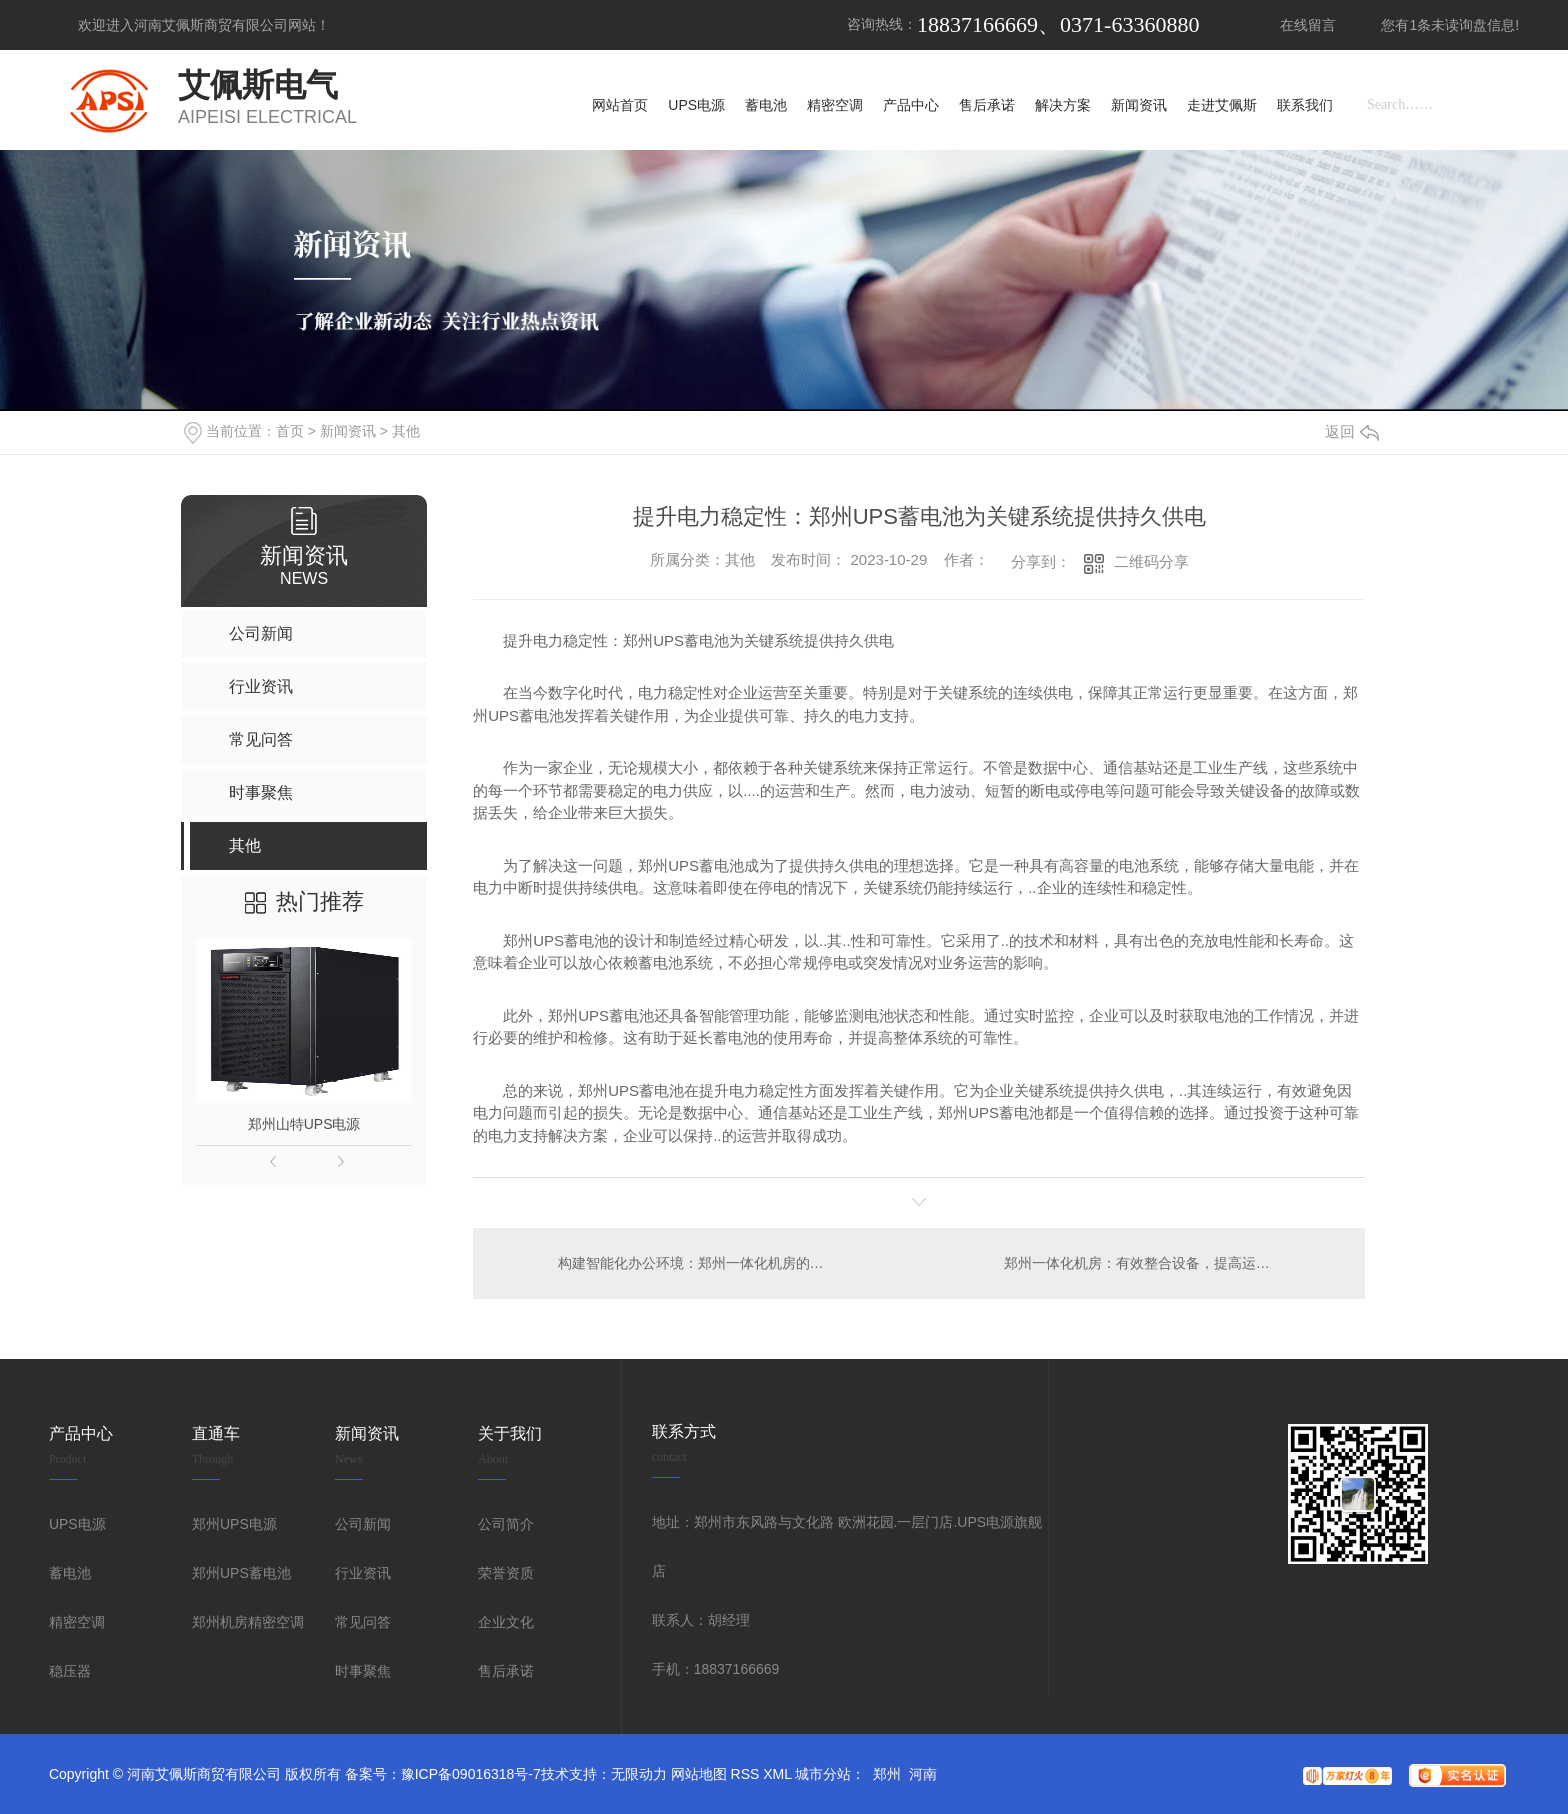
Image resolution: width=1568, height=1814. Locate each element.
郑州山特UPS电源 (304, 1124)
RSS (745, 1774)
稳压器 (70, 1671)
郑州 (887, 1774)
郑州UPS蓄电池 (241, 1573)
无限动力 (639, 1774)
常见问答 (363, 1622)
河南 (923, 1774)
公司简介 (506, 1524)
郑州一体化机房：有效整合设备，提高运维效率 (1151, 1263)
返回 (1352, 431)
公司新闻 (363, 1524)
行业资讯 (363, 1573)
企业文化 (506, 1622)
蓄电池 (70, 1573)
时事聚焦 (363, 1671)
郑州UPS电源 (234, 1524)
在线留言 (1308, 25)
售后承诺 (506, 1671)
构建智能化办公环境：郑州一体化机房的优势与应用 (696, 1263)
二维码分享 (1151, 561)
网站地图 (699, 1774)
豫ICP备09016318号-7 (471, 1774)
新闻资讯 (348, 431)
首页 (290, 431)
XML (777, 1774)
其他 (406, 431)
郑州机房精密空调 (248, 1622)
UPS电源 (77, 1524)
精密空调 (77, 1622)
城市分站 (823, 1774)
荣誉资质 (506, 1573)
